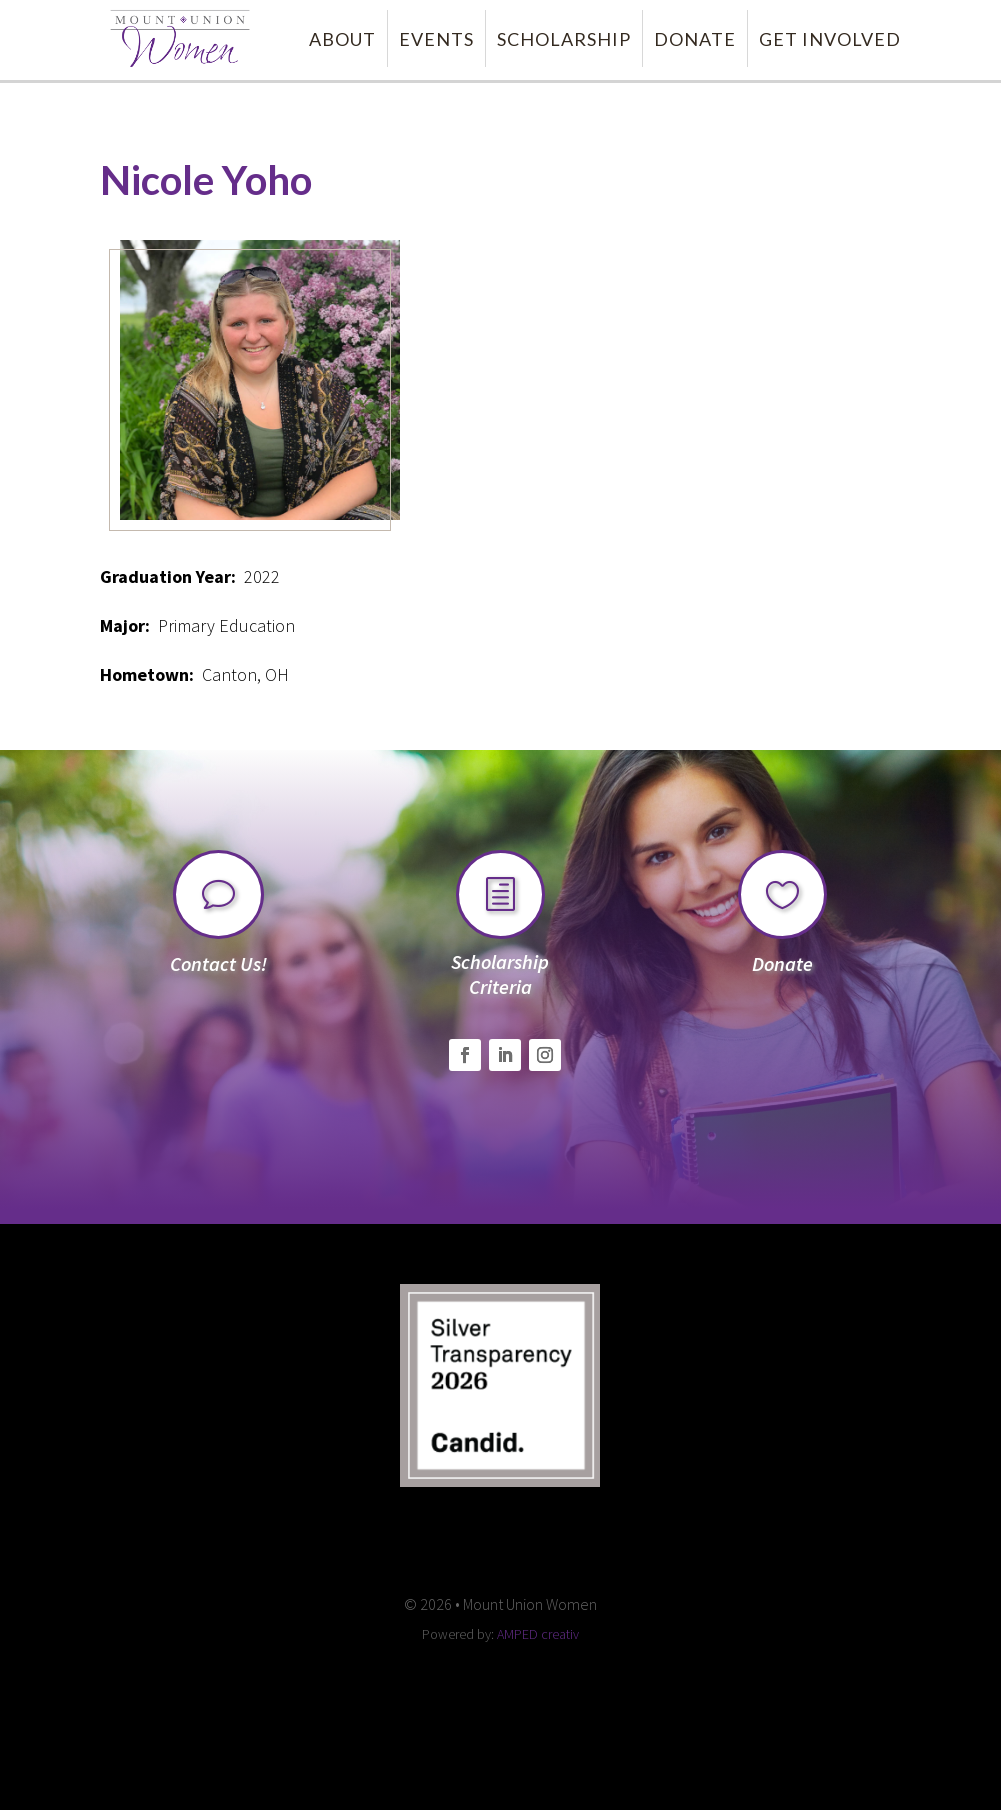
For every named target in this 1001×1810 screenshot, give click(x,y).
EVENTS (436, 39)
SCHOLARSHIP (564, 39)
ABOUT (342, 39)
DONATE (695, 39)
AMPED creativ (538, 1634)
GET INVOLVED (830, 39)
